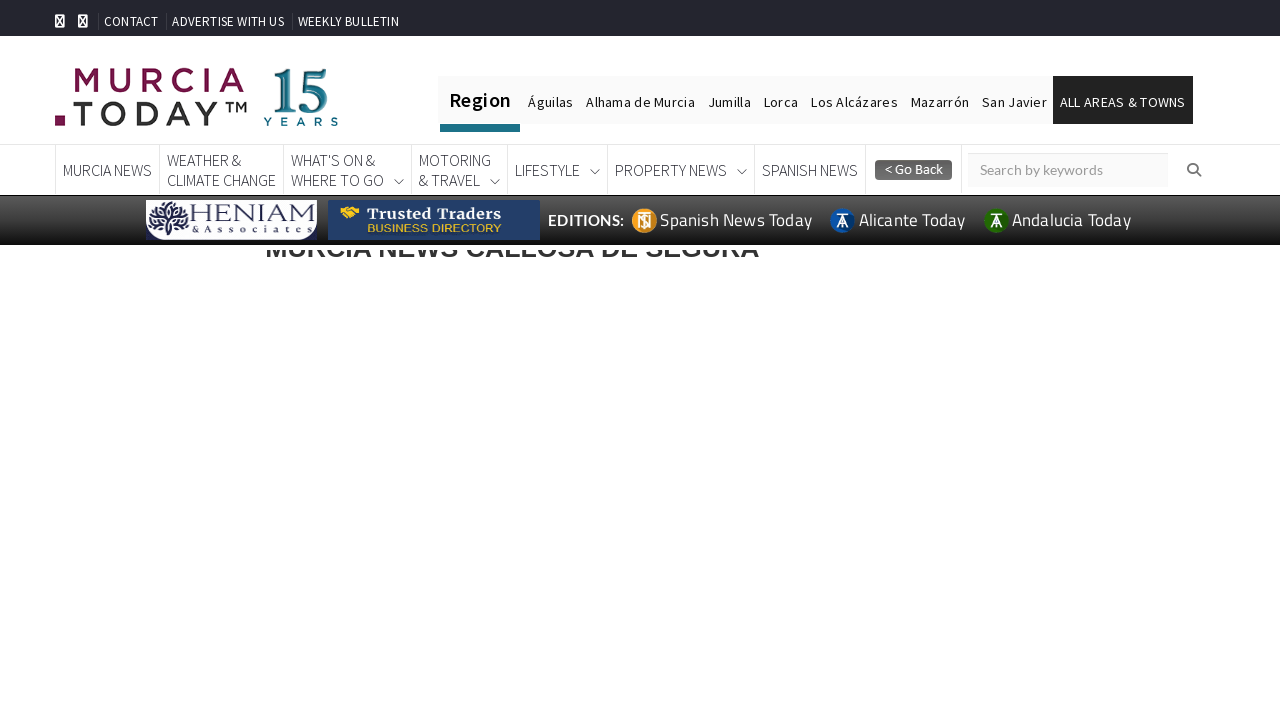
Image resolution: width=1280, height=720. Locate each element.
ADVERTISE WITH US (227, 21)
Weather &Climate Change (221, 170)
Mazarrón (940, 102)
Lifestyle (547, 170)
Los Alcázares (854, 102)
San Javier (1014, 102)
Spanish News (810, 170)
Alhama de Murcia (640, 102)
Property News (671, 170)
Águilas (550, 102)
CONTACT (131, 21)
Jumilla (729, 102)
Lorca (781, 102)
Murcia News (107, 170)
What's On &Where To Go (337, 170)
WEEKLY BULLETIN (348, 21)
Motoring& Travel (455, 170)
